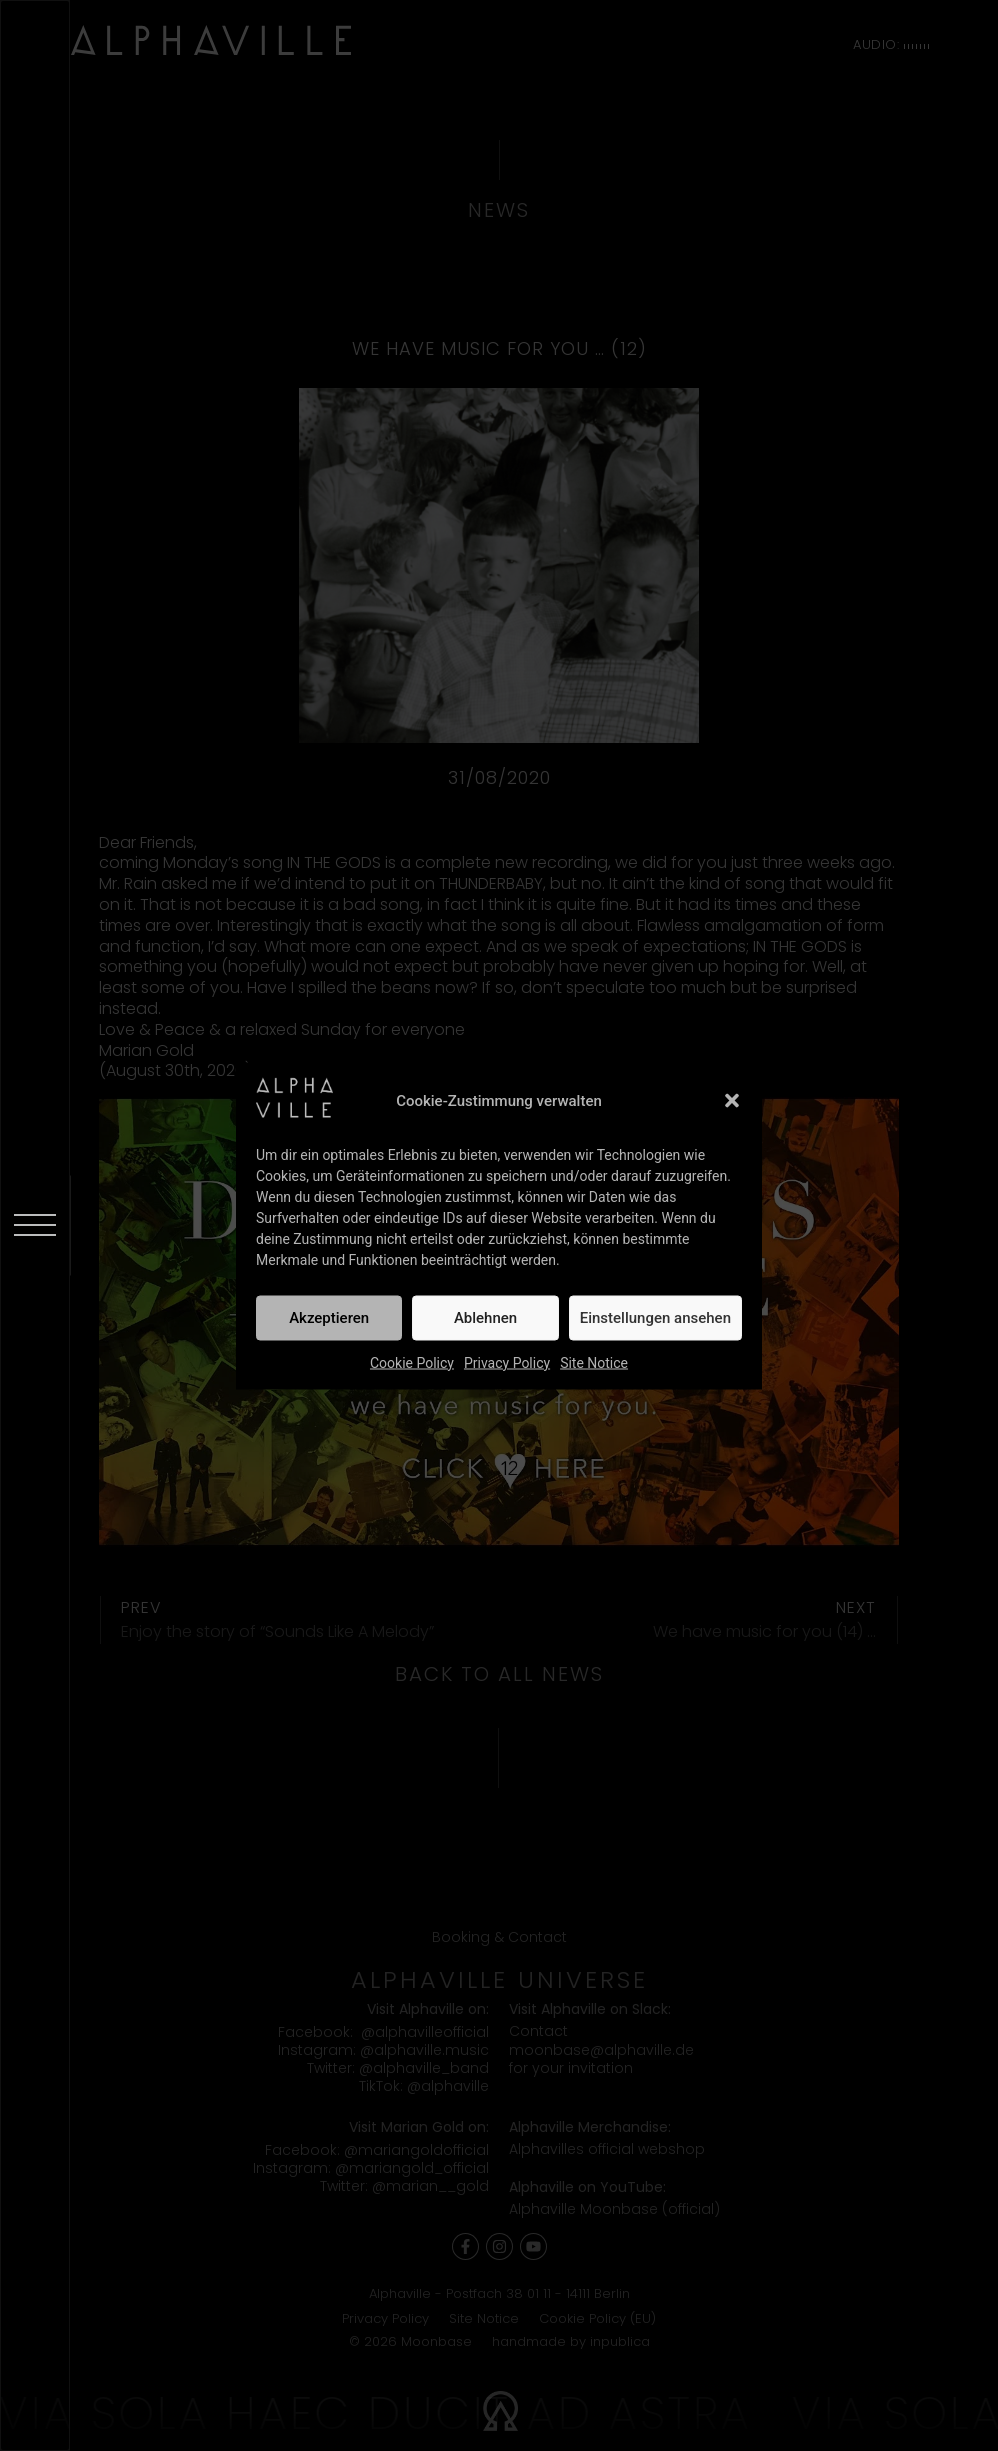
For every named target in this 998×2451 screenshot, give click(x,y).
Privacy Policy (507, 1362)
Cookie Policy (412, 1362)
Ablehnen (485, 1318)
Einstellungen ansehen (655, 1318)
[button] (732, 1101)
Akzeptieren (329, 1318)
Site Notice (594, 1362)
